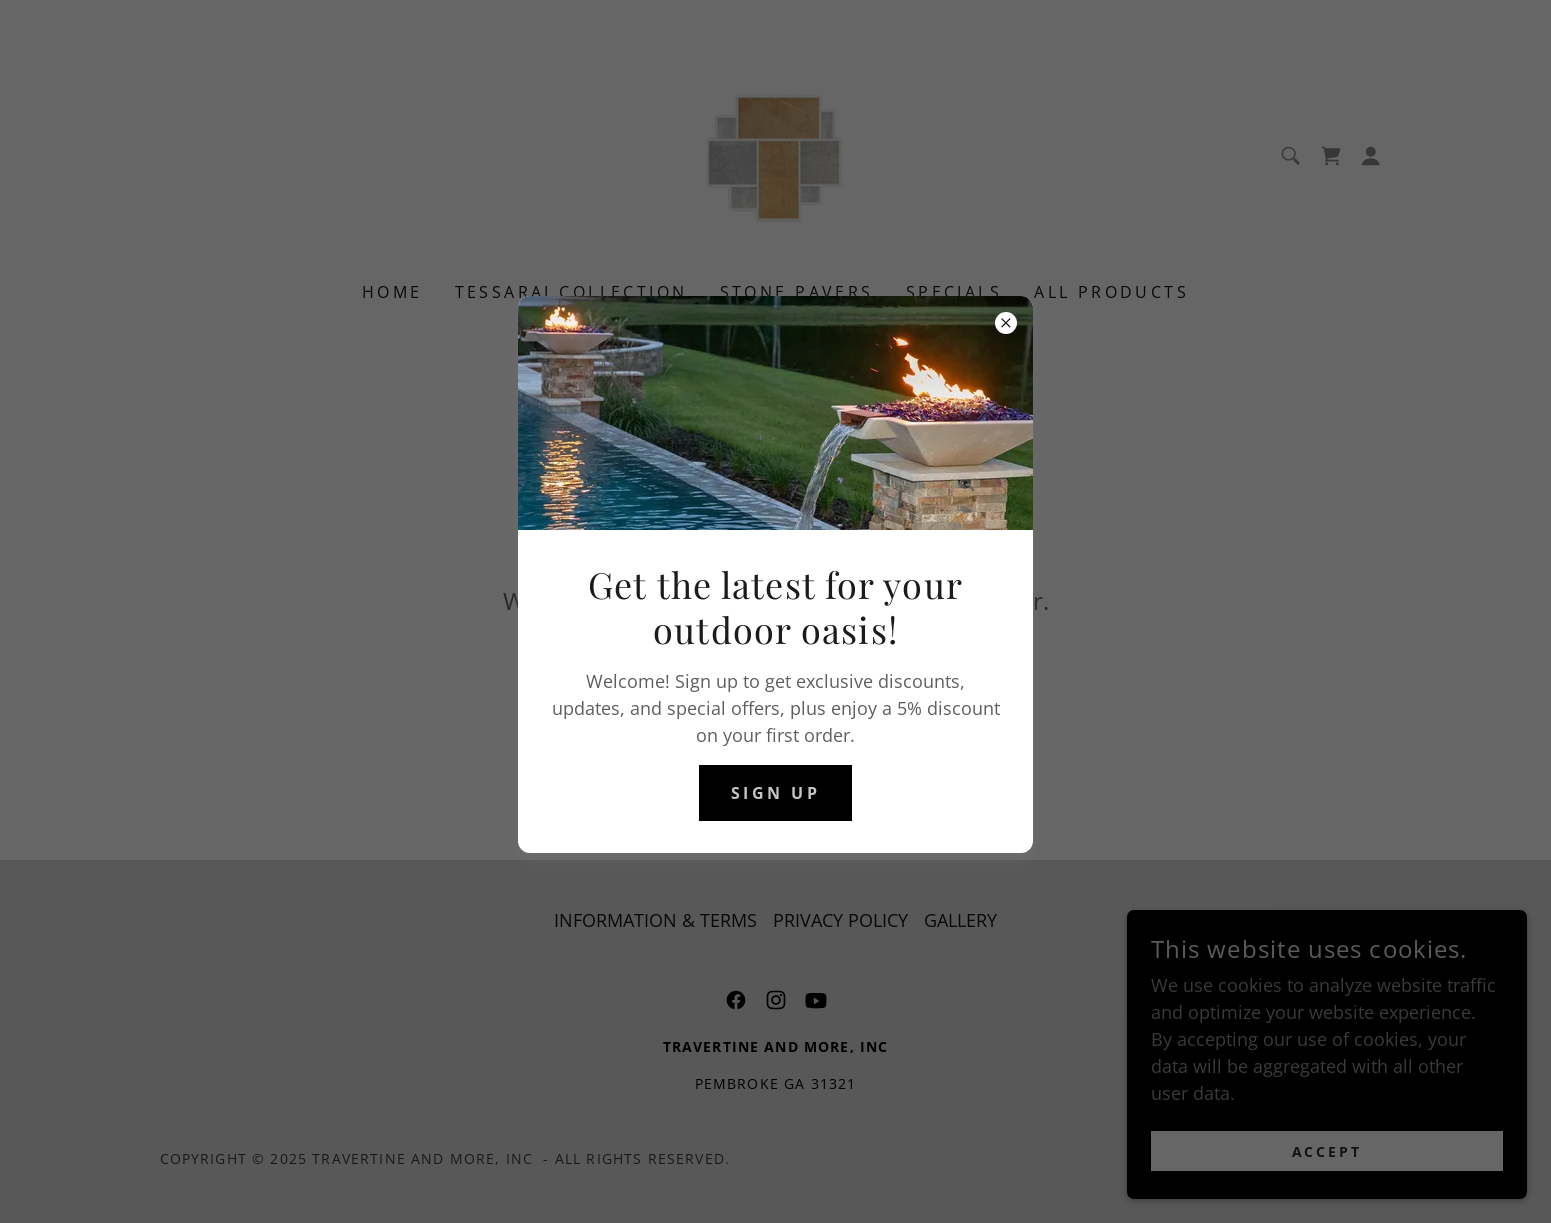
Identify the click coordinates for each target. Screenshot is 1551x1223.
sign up (775, 793)
